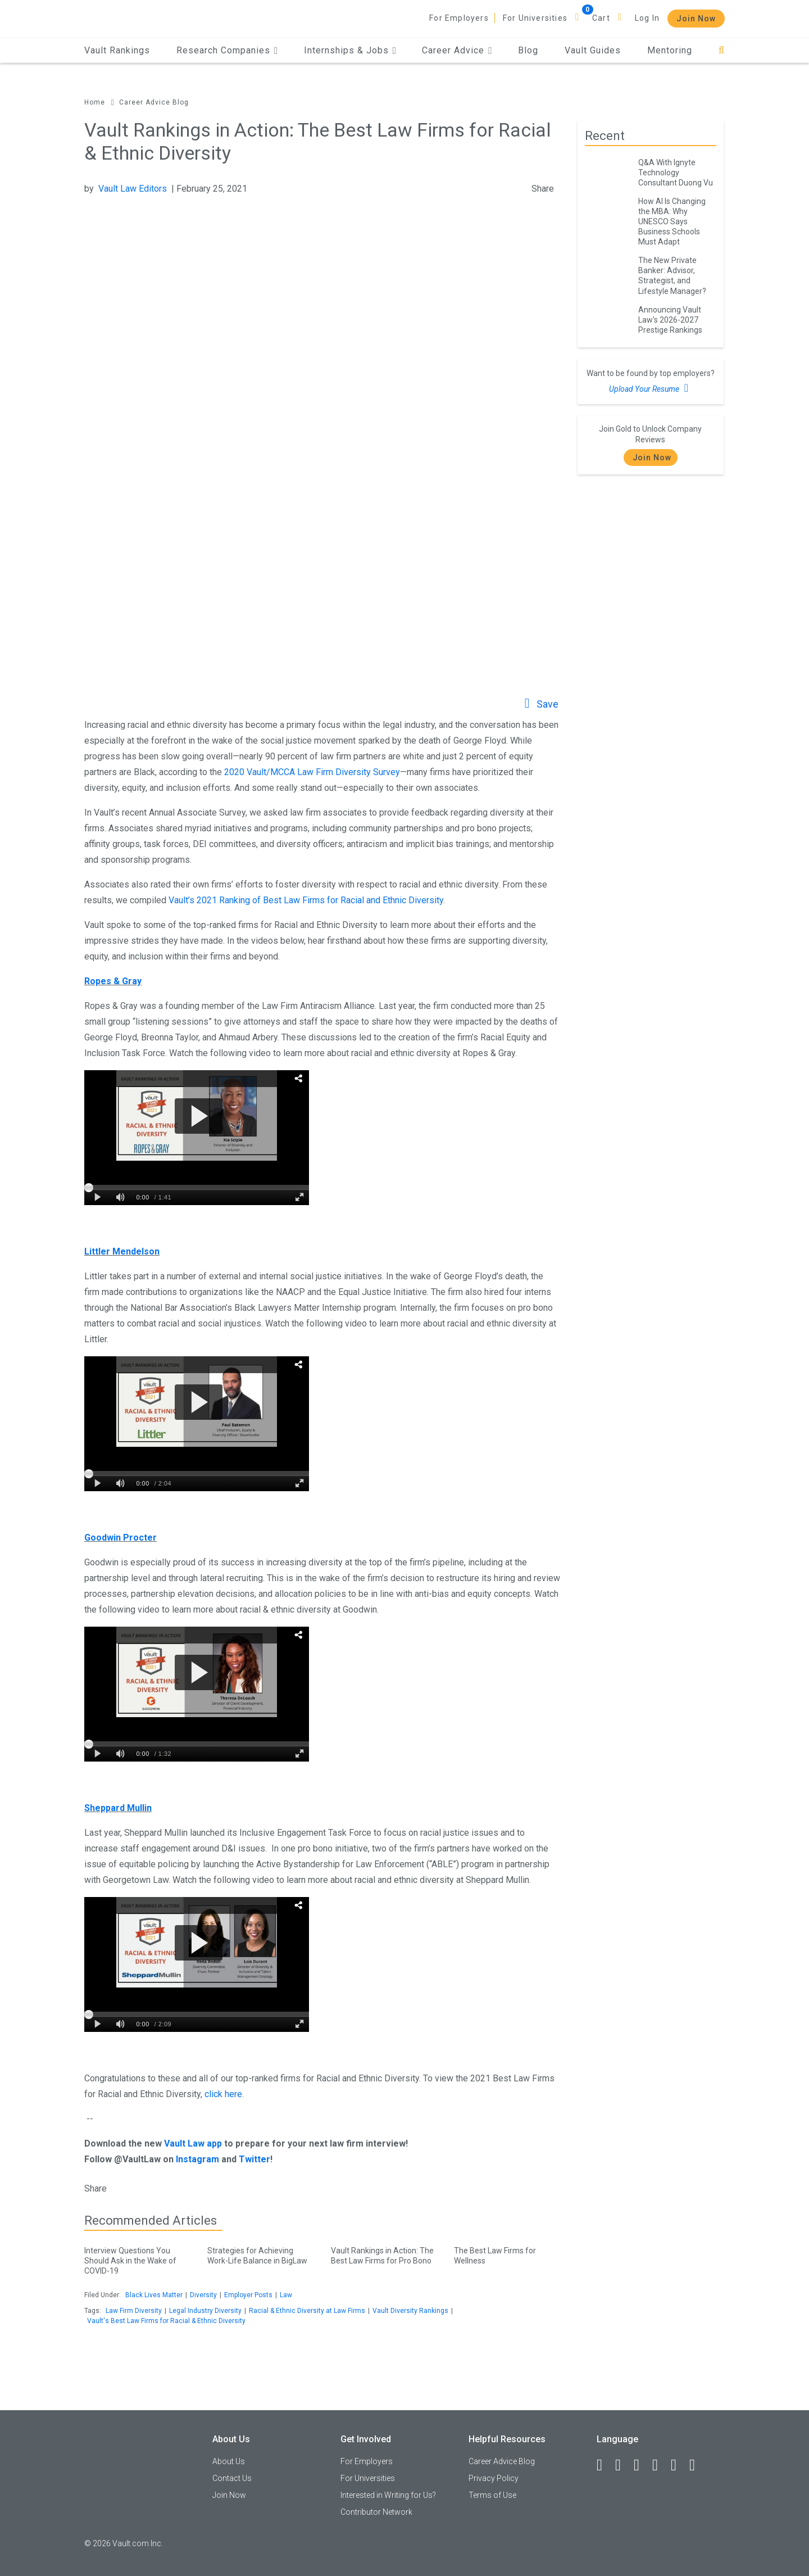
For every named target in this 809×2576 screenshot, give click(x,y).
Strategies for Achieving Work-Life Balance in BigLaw (260, 2253)
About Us (228, 2461)
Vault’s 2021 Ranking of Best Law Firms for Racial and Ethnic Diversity (306, 900)
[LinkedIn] (623, 2465)
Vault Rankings (117, 50)
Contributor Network (376, 2511)
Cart (601, 17)
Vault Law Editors (132, 188)
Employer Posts (248, 2295)
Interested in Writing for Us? (388, 2495)
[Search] (722, 50)
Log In (647, 17)
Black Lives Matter (154, 2295)
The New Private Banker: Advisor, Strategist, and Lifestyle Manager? (672, 275)
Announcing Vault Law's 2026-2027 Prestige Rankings (670, 319)
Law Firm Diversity (134, 2310)
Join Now (696, 18)
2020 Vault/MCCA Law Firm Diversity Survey (312, 772)
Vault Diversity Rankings (410, 2310)
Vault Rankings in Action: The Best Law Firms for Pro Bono (384, 2253)
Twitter (254, 2159)
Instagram (197, 2159)
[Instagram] (660, 2465)
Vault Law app (193, 2143)
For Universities (535, 17)
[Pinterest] (679, 2465)
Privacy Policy (494, 2478)
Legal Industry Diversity (205, 2310)
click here (223, 2094)
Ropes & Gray (113, 981)
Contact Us (232, 2478)
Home (94, 102)
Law (286, 2295)
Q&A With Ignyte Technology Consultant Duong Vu (675, 172)
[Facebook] (604, 2465)
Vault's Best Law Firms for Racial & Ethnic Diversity (166, 2320)
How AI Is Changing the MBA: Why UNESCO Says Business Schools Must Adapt (672, 221)
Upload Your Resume (650, 388)
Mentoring (669, 50)
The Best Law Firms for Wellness (507, 2253)
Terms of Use (492, 2495)
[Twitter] (641, 2465)
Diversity (203, 2295)
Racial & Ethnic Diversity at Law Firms (307, 2310)
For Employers (459, 17)
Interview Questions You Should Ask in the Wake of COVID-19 (137, 2258)
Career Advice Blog (154, 102)
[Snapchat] (697, 2465)
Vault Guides (593, 50)
